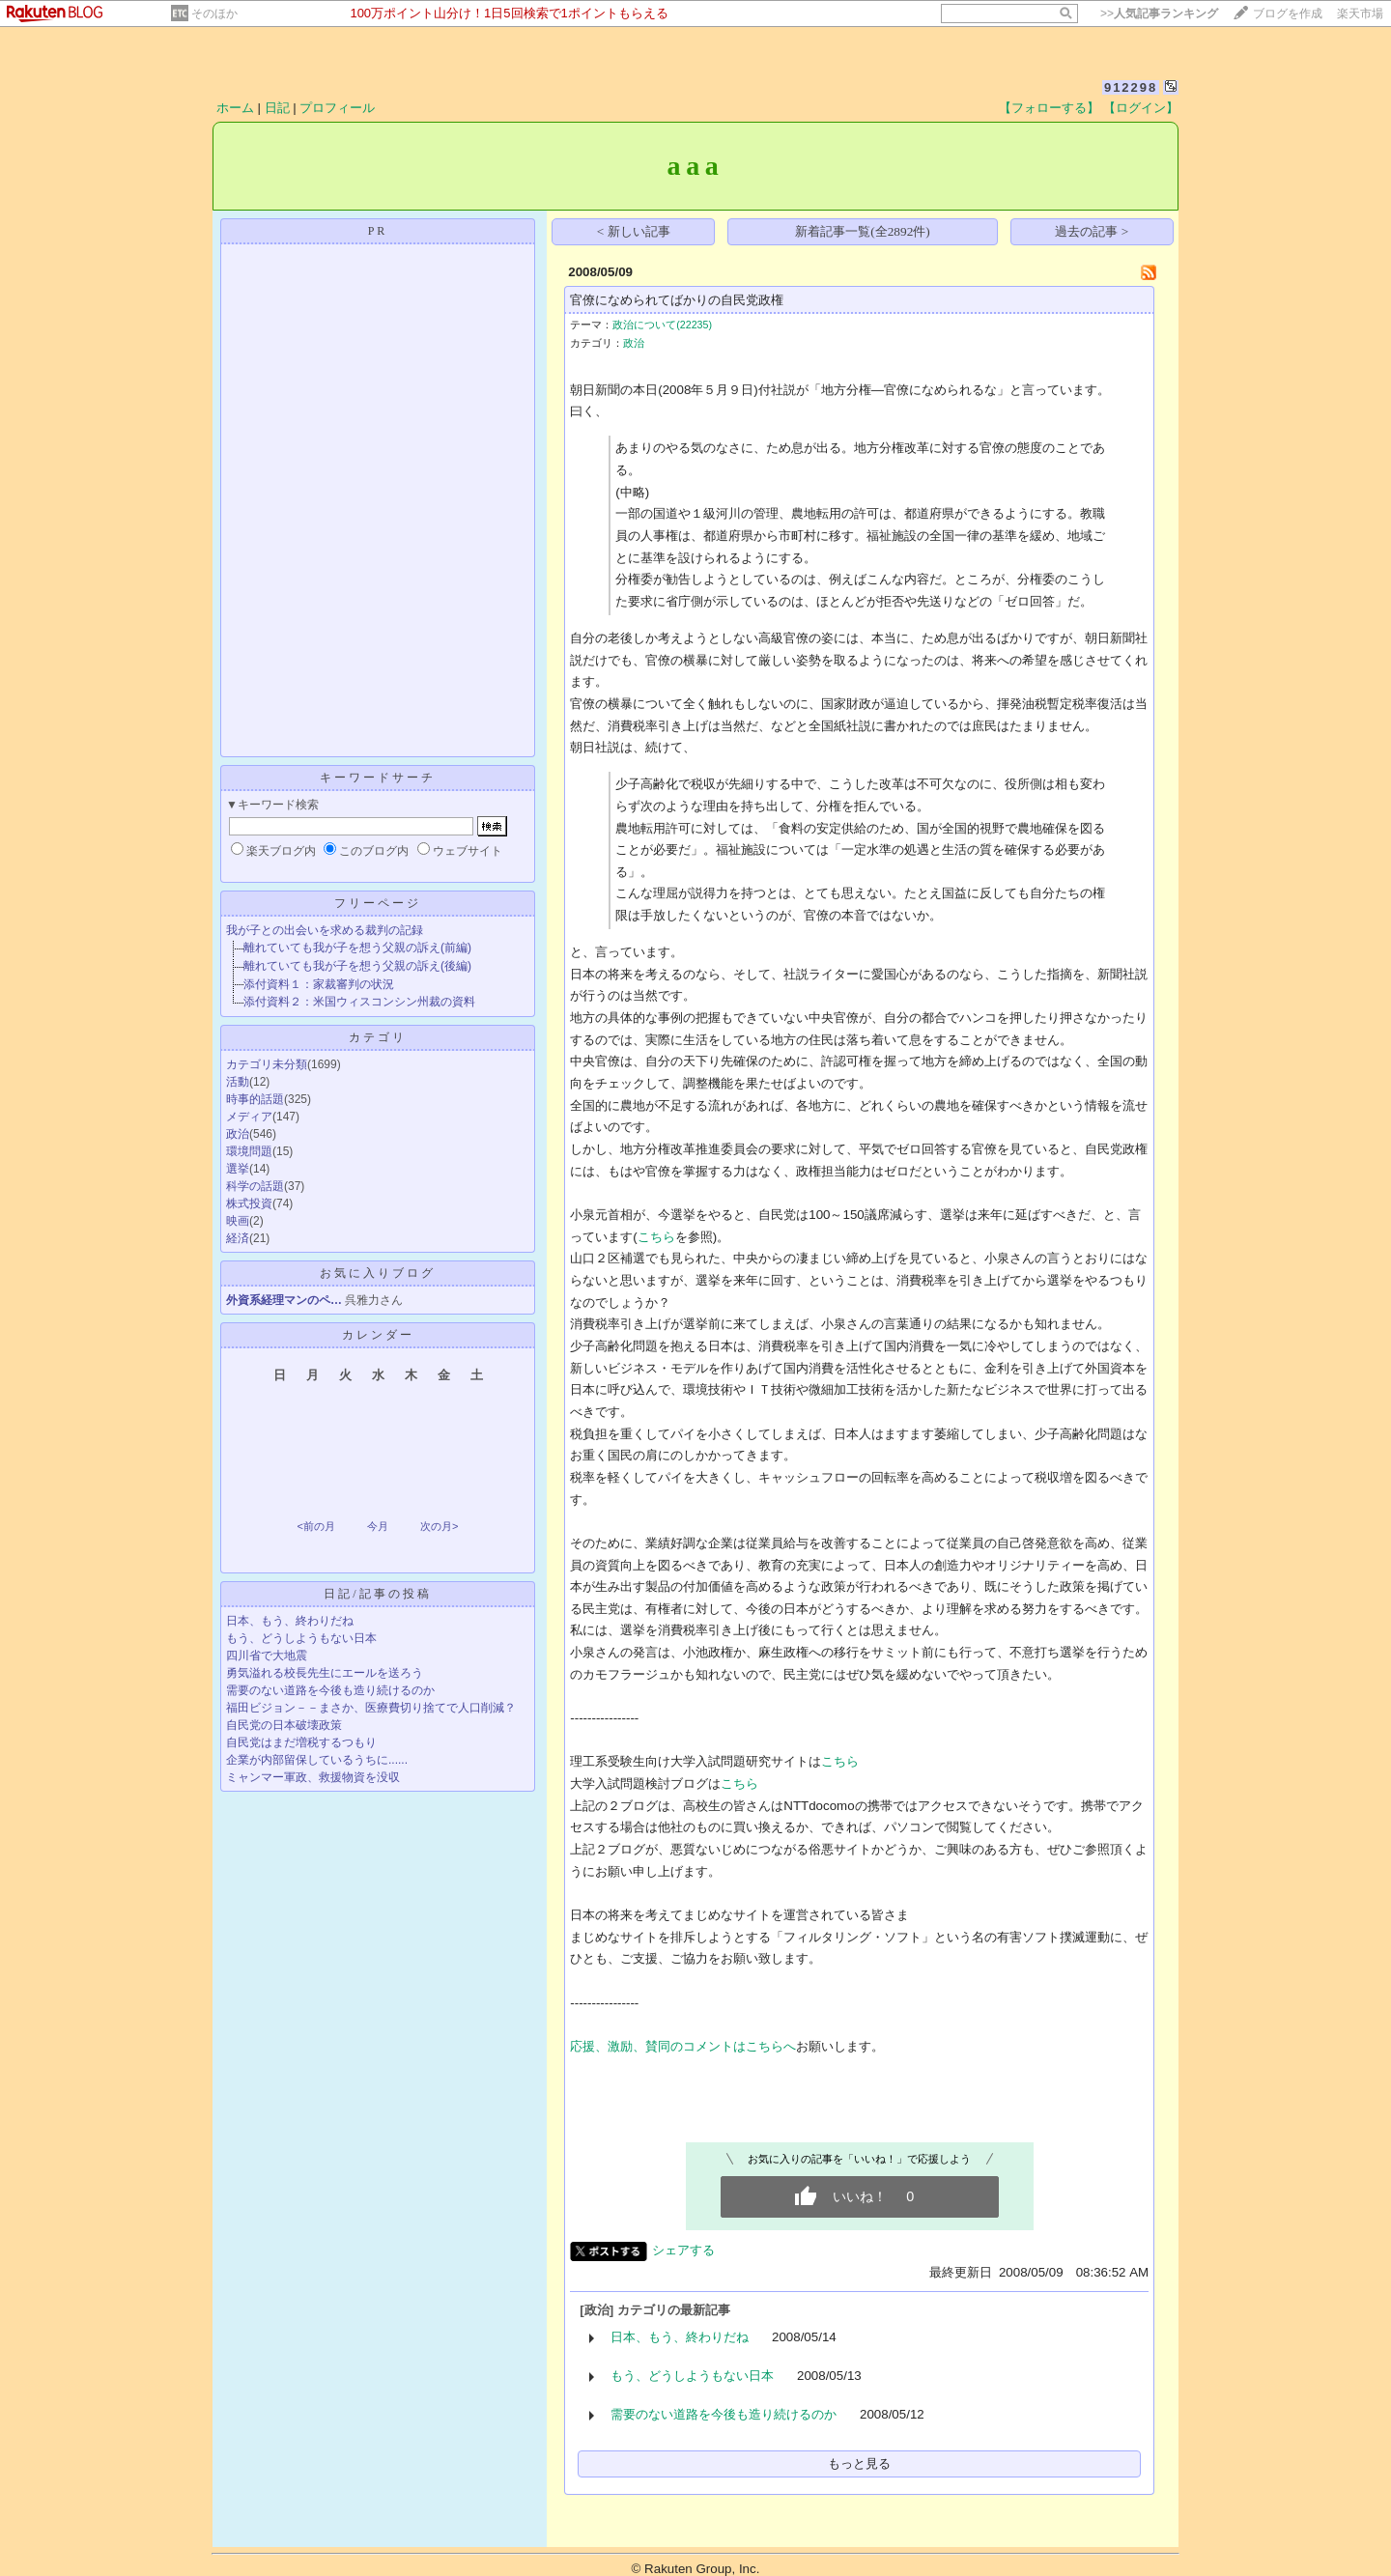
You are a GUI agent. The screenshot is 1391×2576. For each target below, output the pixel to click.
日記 (277, 107)
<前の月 (315, 1526)
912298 (1130, 87)
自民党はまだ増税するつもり (301, 1742)
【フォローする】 (1049, 107)
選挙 (237, 1168)
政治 (237, 1134)
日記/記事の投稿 (377, 1593)
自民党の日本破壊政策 (284, 1725)
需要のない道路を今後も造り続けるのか (330, 1690)
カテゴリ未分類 (266, 1064)
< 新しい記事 (633, 231)
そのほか (214, 13)
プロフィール (337, 107)
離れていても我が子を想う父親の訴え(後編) (357, 966)
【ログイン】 (1140, 107)
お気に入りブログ (378, 1273)
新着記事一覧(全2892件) (862, 231)
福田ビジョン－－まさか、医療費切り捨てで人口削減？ (371, 1707)
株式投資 (249, 1203)
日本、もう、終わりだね (290, 1621)
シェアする (683, 2250)
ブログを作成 (1287, 13)
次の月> (439, 1526)
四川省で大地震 (266, 1655)
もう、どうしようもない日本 (301, 1638)
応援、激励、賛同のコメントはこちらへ (683, 2046)
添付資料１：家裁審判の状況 (318, 984)
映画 (237, 1221)
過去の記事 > (1091, 231)
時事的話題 (255, 1099)
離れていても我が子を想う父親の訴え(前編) (357, 947)
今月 (377, 1526)
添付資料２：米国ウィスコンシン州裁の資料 (359, 1001)
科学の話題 (255, 1186)
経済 (237, 1238)
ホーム (235, 107)
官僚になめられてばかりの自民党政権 (676, 300)
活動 (237, 1082)
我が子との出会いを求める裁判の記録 (324, 930)
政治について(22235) (662, 324)
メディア (249, 1116)
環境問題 (249, 1151)
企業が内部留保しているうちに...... (317, 1760)
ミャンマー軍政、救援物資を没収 (313, 1777)
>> (1159, 13)
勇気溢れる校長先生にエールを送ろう (324, 1673)
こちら (656, 1237)
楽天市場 (1360, 13)
